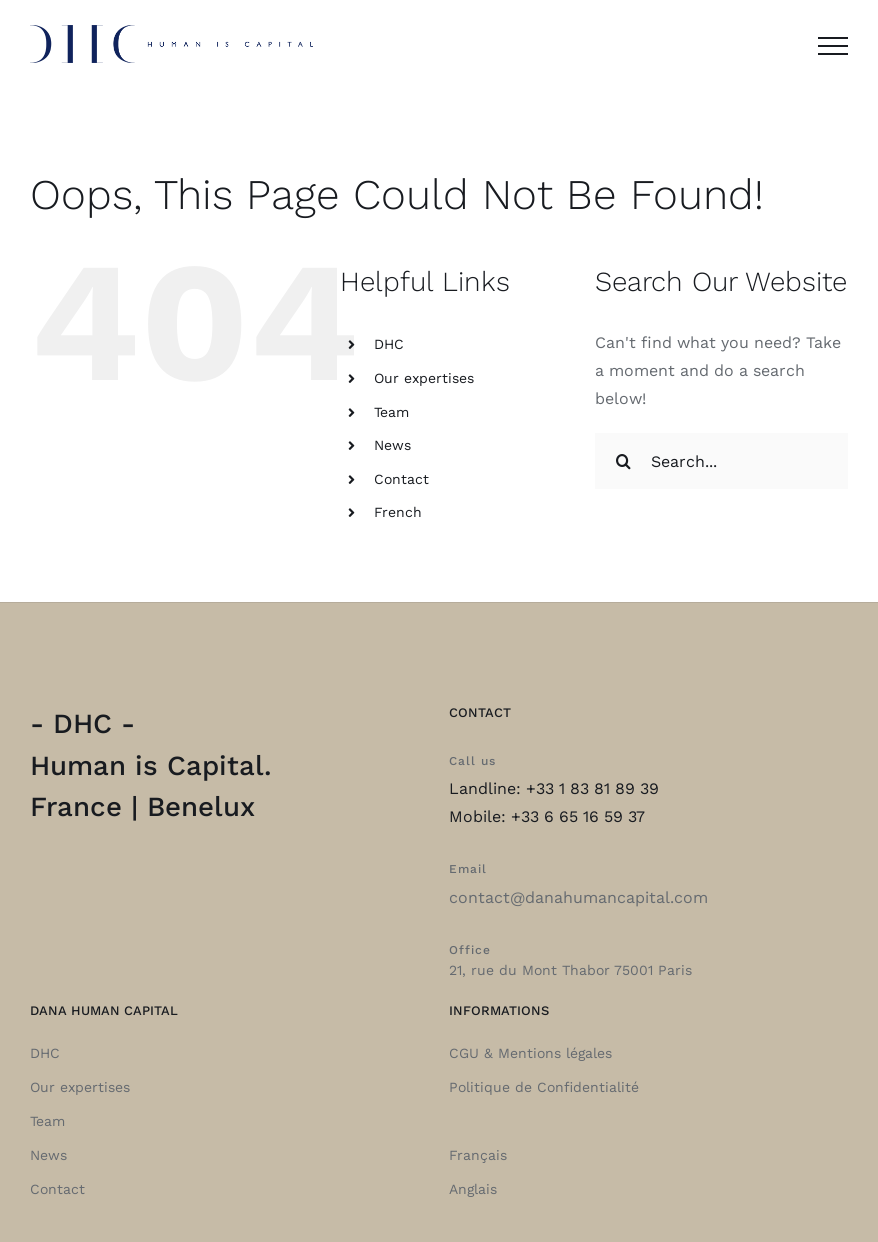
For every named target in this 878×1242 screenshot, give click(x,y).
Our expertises (424, 378)
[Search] (623, 461)
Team (391, 412)
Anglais (473, 1189)
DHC (389, 344)
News (392, 445)
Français (478, 1155)
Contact (401, 479)
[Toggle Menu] (833, 46)
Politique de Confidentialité (544, 1087)
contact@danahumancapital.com (578, 897)
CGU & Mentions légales (530, 1053)
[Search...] (721, 461)
